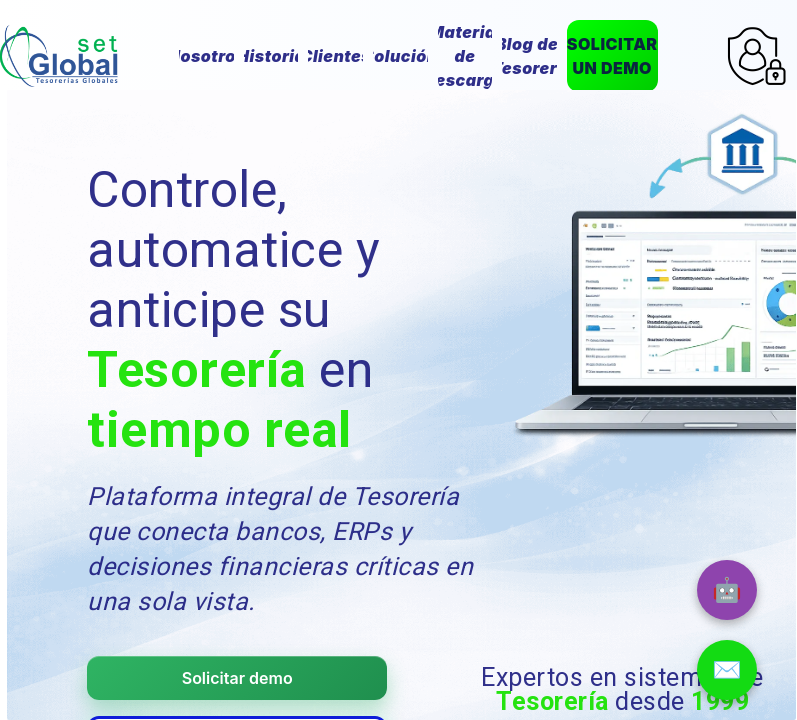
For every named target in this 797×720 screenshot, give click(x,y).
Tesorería (196, 370)
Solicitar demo (237, 678)
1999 (720, 701)
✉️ (727, 669)
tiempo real (219, 430)
